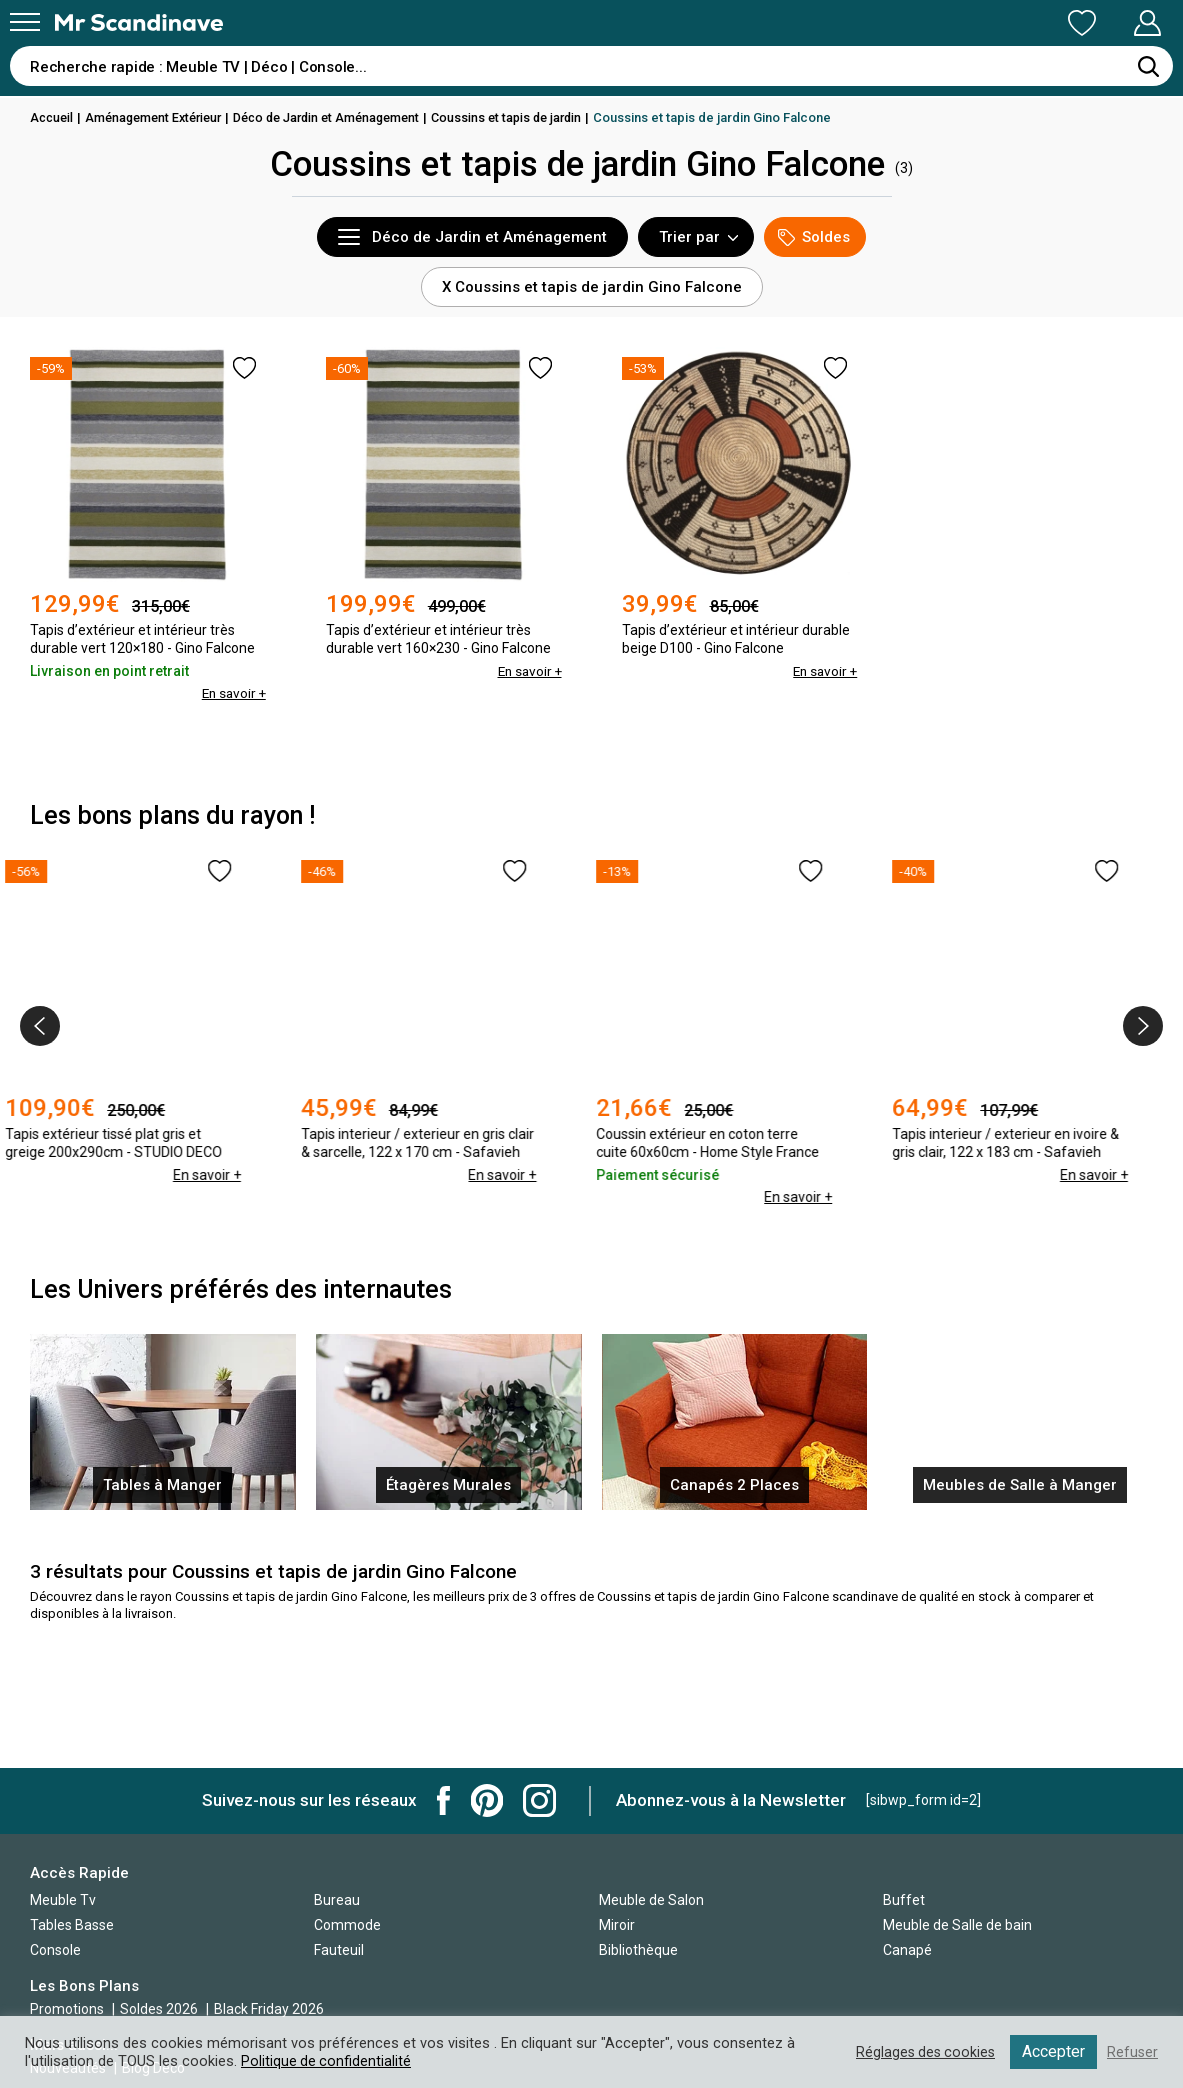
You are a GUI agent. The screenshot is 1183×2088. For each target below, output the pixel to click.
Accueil (53, 117)
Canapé (907, 1950)
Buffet (904, 1900)
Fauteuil (339, 1950)
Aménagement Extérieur (160, 117)
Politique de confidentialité (327, 2061)
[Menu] (25, 22)
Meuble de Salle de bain (957, 1925)
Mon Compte (1109, 23)
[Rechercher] (1148, 66)
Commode (347, 1925)
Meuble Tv (63, 1900)
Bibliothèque (638, 1950)
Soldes (814, 237)
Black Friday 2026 (269, 2009)
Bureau (337, 1900)
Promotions (67, 2009)
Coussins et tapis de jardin (533, 117)
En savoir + (232, 693)
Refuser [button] (1132, 2052)
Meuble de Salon (651, 1900)
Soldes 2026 (160, 2009)
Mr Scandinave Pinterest (487, 1800)
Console (55, 1950)
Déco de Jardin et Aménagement (344, 117)
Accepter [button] (1052, 2051)
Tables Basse (72, 1925)
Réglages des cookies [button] (922, 2052)
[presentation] (40, 1026)
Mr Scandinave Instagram (539, 1800)
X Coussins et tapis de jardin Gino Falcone (592, 287)
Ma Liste (977, 23)
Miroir (617, 1925)
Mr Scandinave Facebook (444, 1800)
